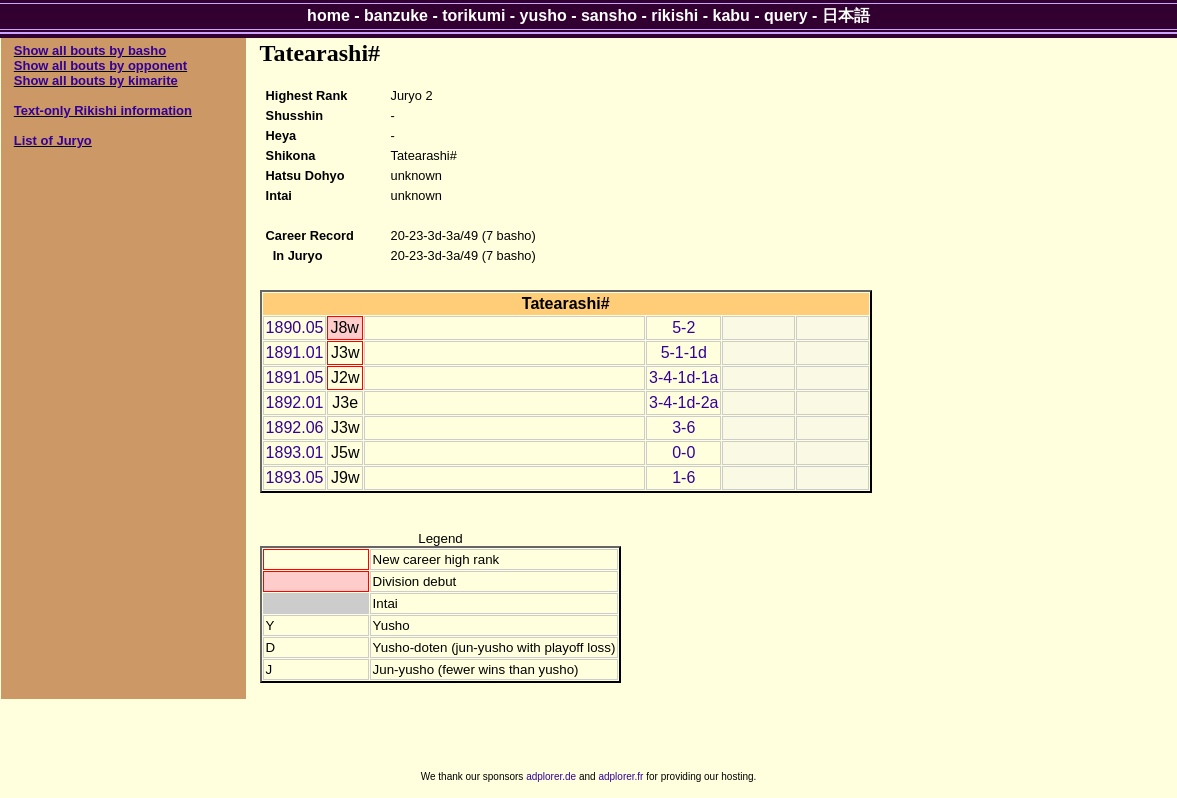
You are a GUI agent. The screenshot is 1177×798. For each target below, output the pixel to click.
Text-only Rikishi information (103, 110)
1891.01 (295, 352)
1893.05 (295, 477)
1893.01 (295, 452)
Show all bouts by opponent (100, 65)
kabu (731, 15)
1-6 (683, 477)
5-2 (683, 327)
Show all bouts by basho (90, 50)
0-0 (683, 452)
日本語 (846, 15)
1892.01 (295, 402)
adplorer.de (551, 776)
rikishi (674, 15)
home (328, 15)
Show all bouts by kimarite (96, 80)
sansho (609, 15)
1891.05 (295, 377)
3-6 (683, 427)
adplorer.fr (620, 776)
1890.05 (295, 327)
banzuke (396, 15)
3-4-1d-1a (683, 377)
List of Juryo (53, 140)
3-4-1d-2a (683, 402)
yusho (543, 15)
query (786, 15)
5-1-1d (684, 352)
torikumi (473, 15)
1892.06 (295, 427)
